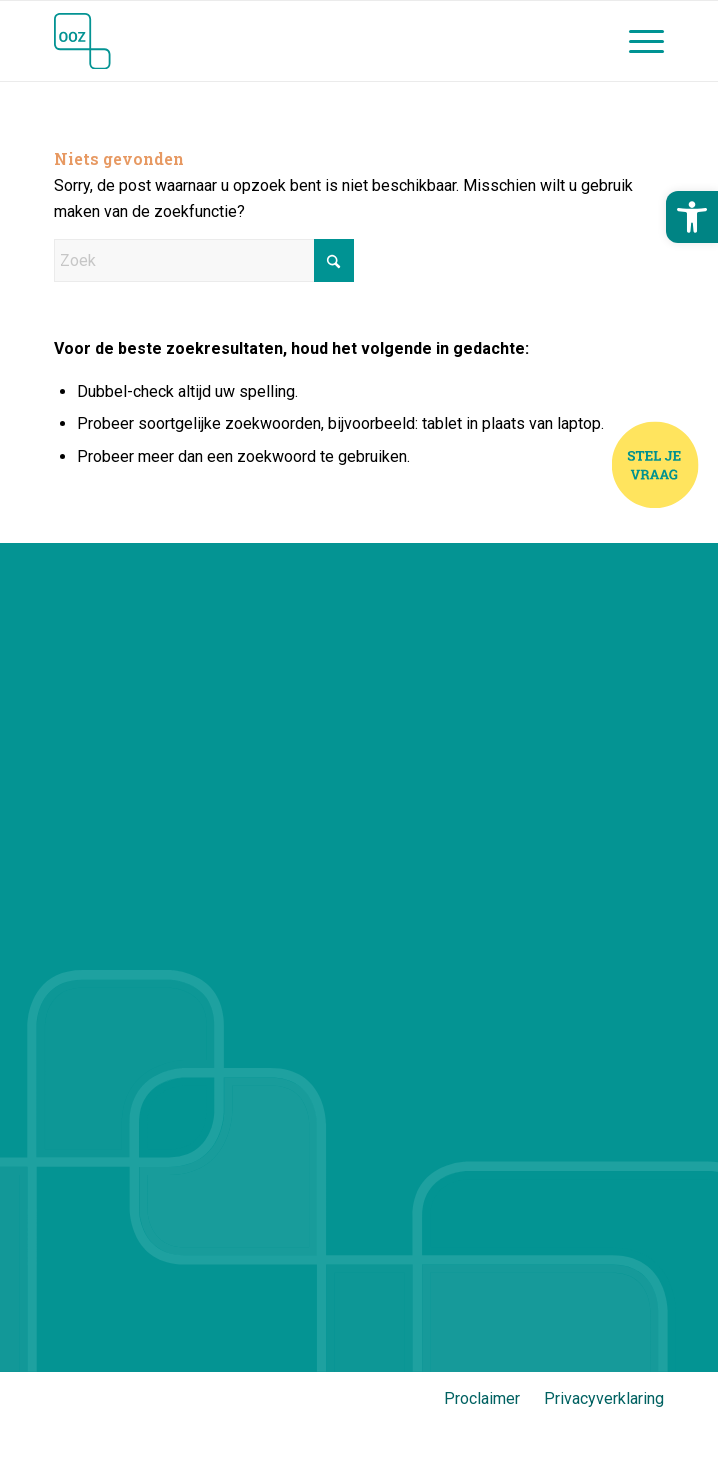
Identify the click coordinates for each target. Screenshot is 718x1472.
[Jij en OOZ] (298, 41)
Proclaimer (482, 1398)
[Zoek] (204, 260)
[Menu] (636, 41)
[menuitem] (636, 41)
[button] (692, 217)
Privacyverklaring (604, 1398)
